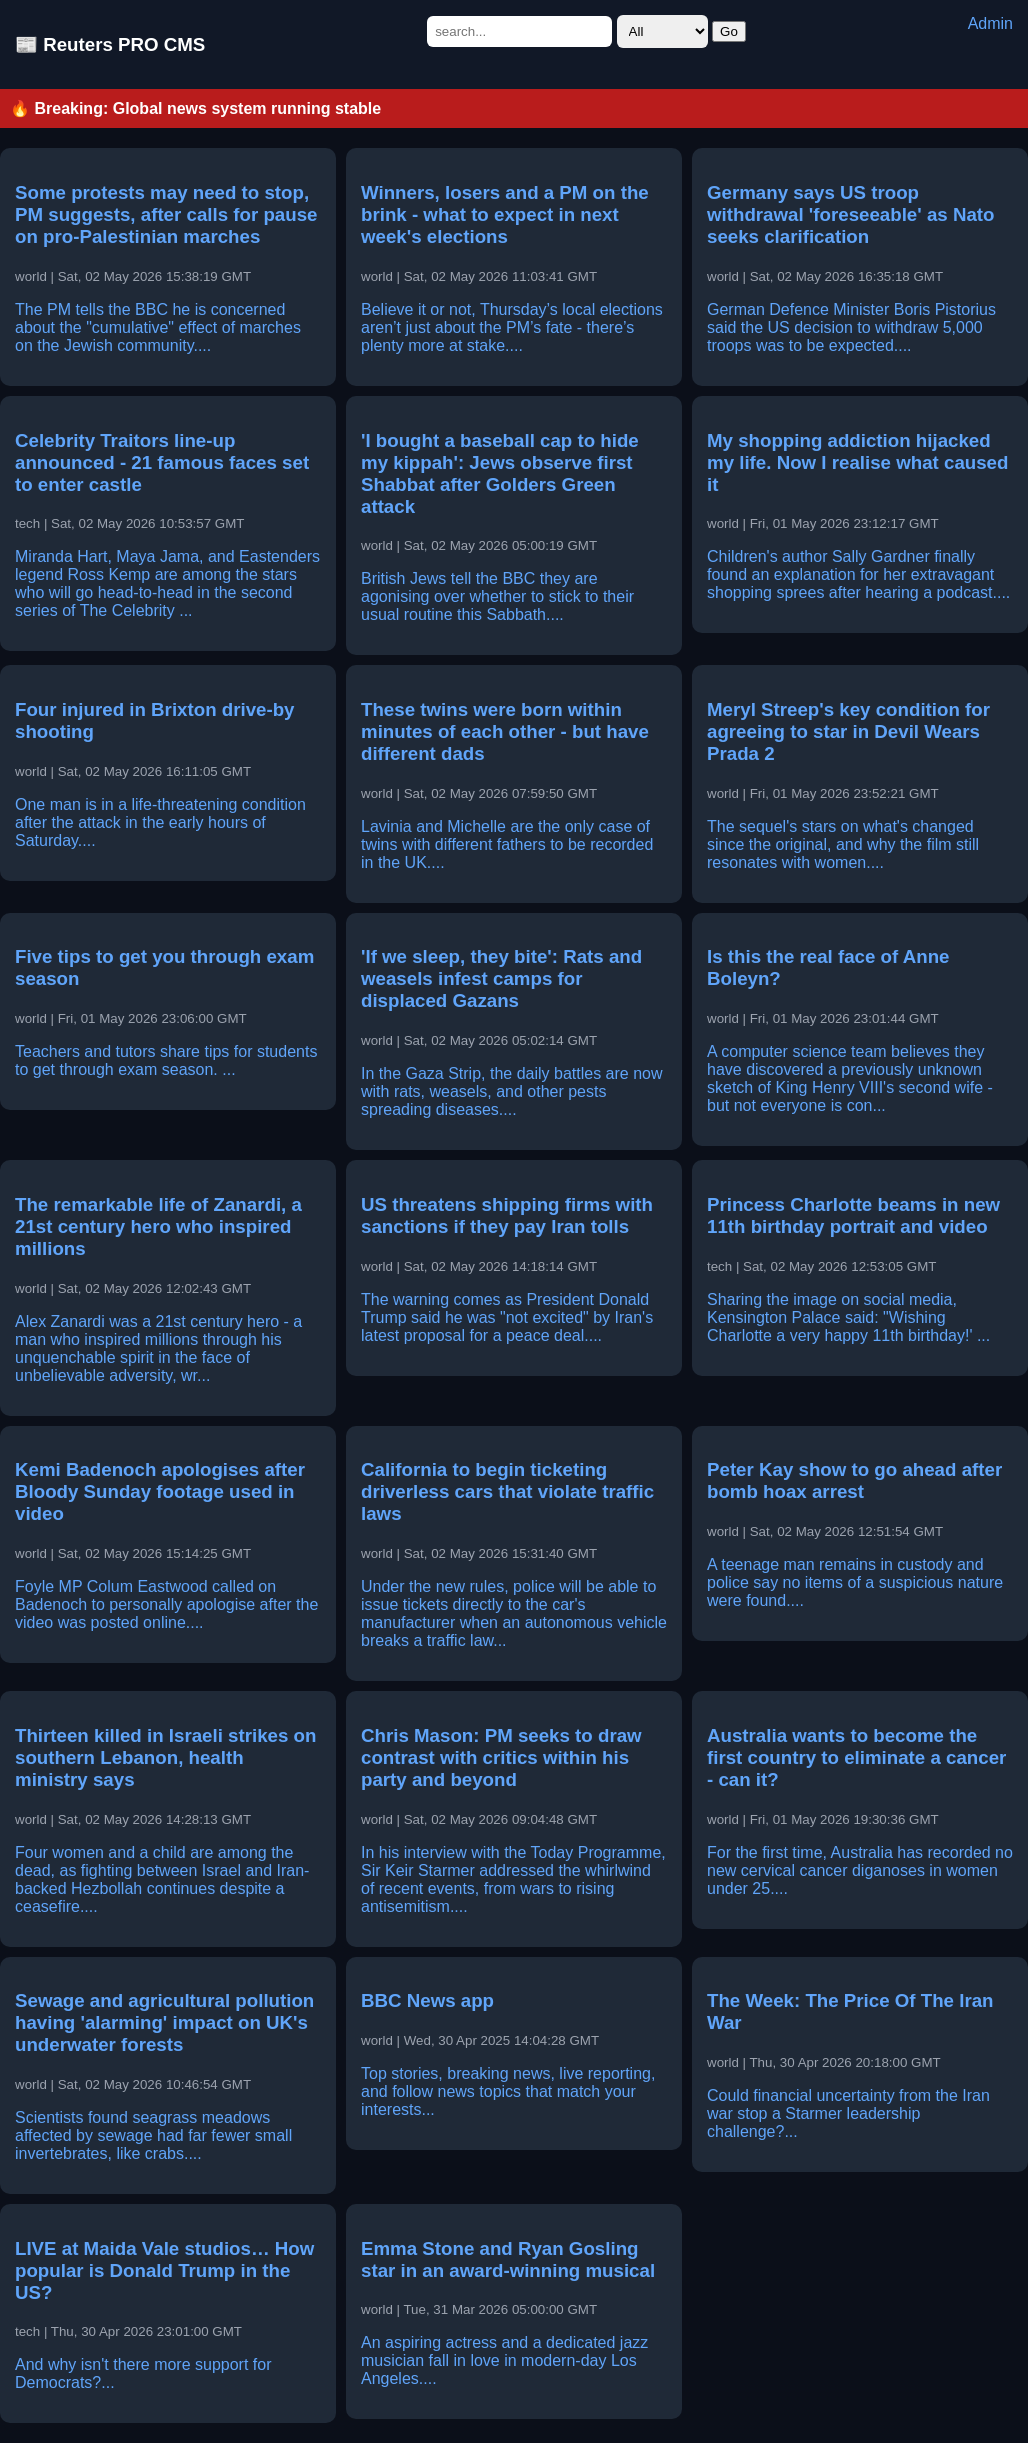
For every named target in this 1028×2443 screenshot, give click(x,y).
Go (729, 31)
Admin (990, 23)
